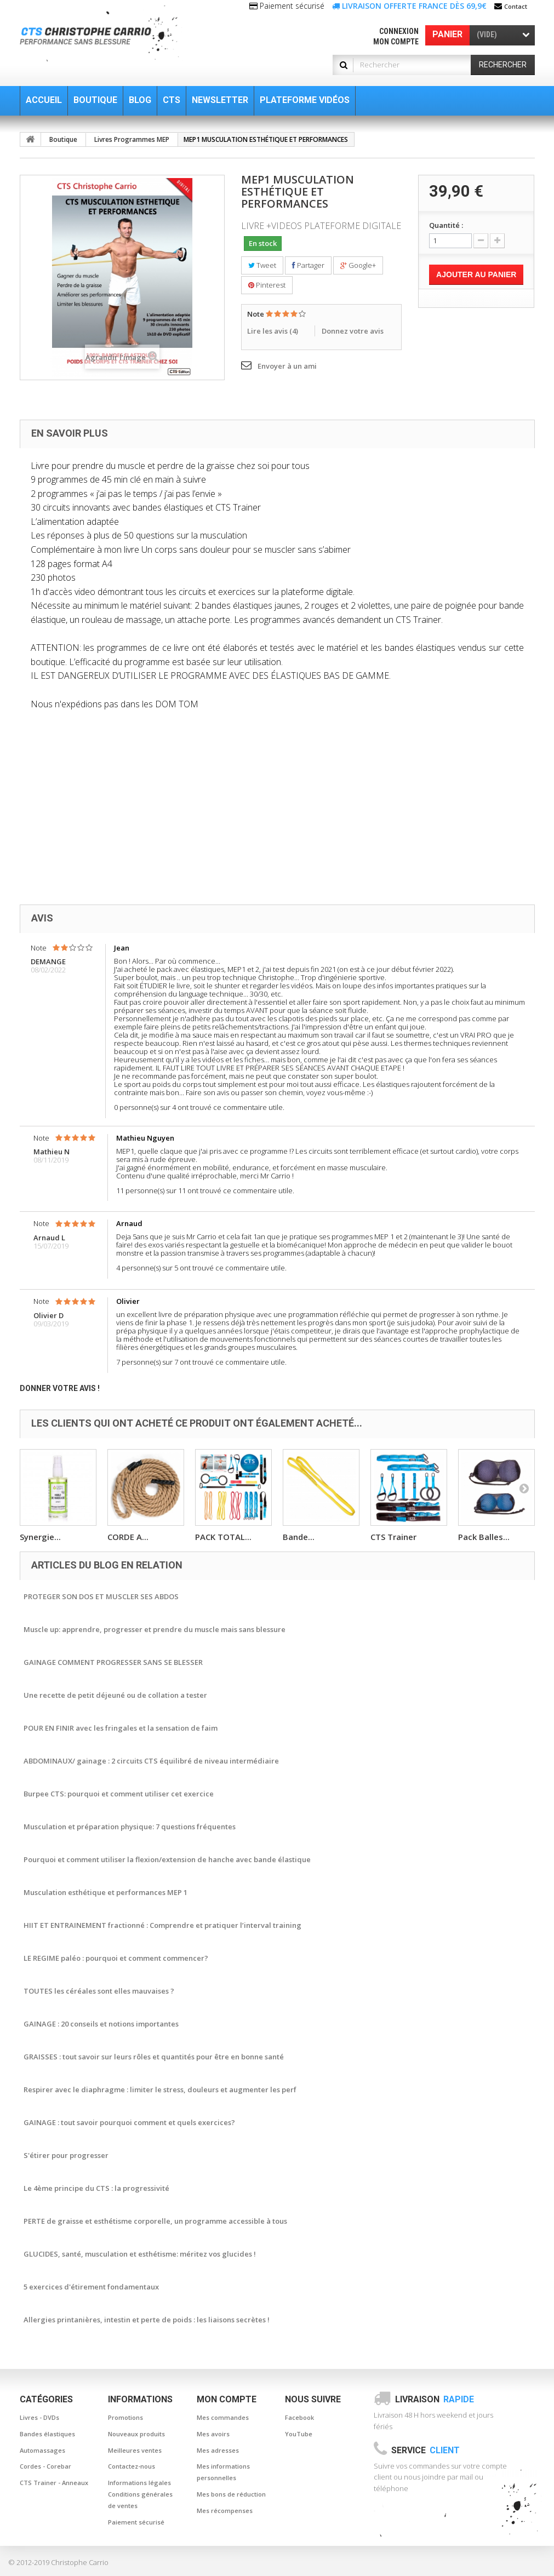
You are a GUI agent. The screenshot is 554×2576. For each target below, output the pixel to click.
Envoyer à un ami (287, 366)
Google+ (358, 265)
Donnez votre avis (353, 331)
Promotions (125, 2417)
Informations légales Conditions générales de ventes (140, 2494)
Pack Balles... (484, 1536)
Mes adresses (218, 2450)
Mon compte (396, 41)
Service (425, 2450)
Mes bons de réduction (231, 2494)
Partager (308, 265)
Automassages (42, 2450)
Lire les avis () (272, 331)
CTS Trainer (393, 1536)
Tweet (262, 265)
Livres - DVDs (39, 2417)
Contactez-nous (131, 2466)
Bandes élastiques (47, 2434)
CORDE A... (128, 1536)
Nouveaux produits (136, 2434)
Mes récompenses (225, 2510)
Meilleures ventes (135, 2450)
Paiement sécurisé (136, 2522)
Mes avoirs (213, 2434)
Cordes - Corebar (45, 2466)
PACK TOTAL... (223, 1536)
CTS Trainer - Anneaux (54, 2482)
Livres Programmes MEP (131, 139)
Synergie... (40, 1536)
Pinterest (266, 285)
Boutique (63, 139)
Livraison (434, 2399)
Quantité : (446, 225)
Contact (515, 6)
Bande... (299, 1536)
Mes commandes (223, 2417)
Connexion (399, 31)
